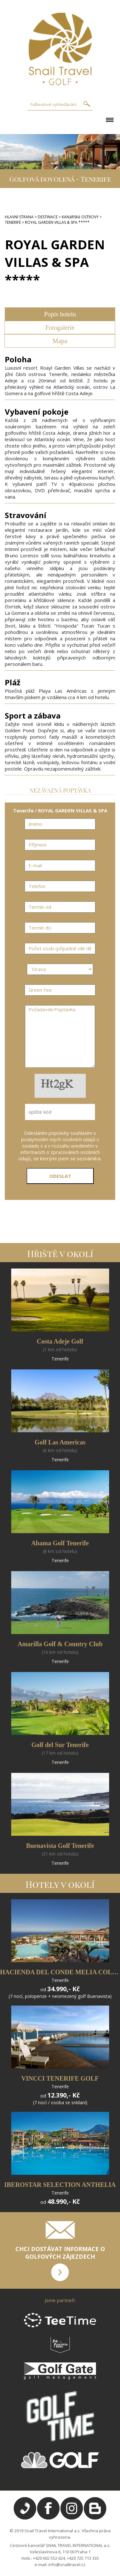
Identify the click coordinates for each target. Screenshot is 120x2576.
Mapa (59, 340)
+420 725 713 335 (83, 2558)
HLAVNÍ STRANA (19, 217)
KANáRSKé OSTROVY (80, 217)
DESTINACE (48, 217)
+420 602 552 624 (49, 2558)
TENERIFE (13, 222)
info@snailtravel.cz (66, 2564)
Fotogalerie (59, 327)
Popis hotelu (60, 314)
